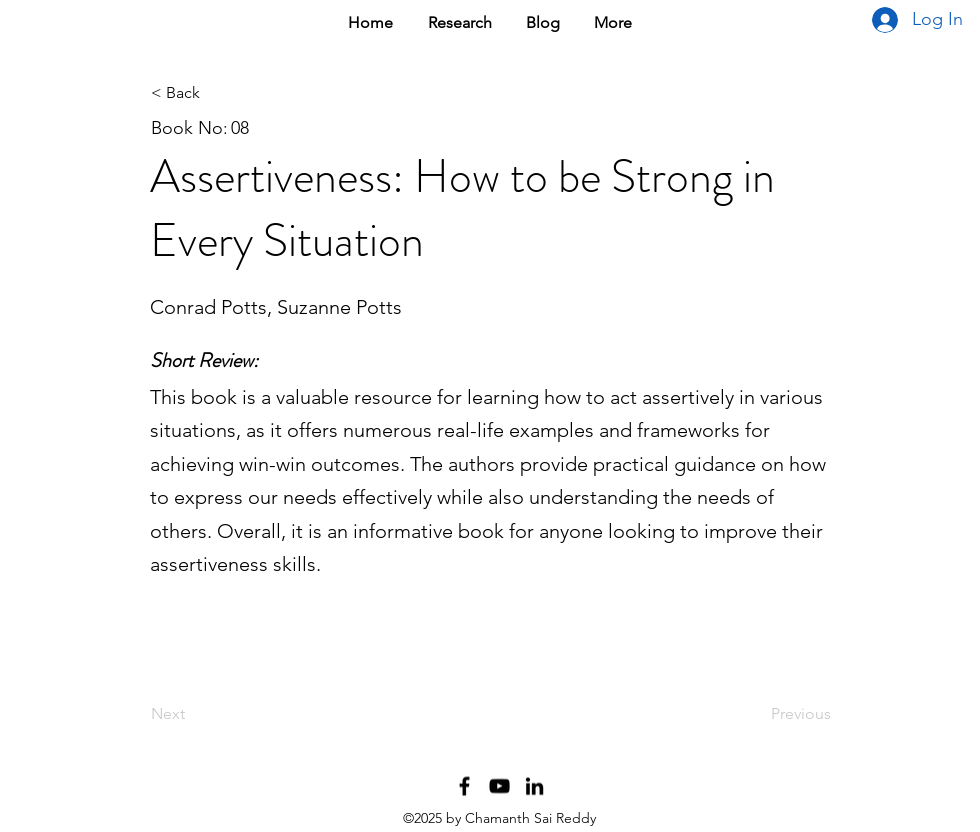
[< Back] (217, 93)
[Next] (217, 714)
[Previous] (781, 714)
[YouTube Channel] (499, 786)
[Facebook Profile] (464, 786)
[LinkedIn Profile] (534, 786)
